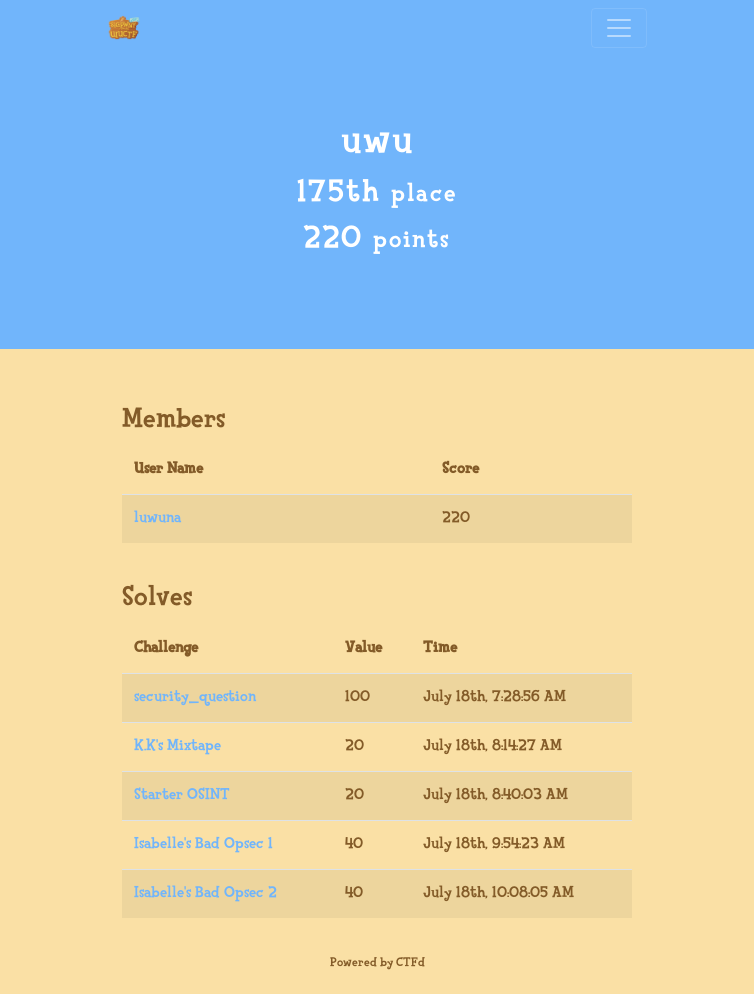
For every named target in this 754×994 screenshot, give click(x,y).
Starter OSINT (182, 795)
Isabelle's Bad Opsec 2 (205, 893)
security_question (195, 697)
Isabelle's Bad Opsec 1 (203, 844)
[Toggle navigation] (619, 28)
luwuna (157, 518)
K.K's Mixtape (177, 746)
